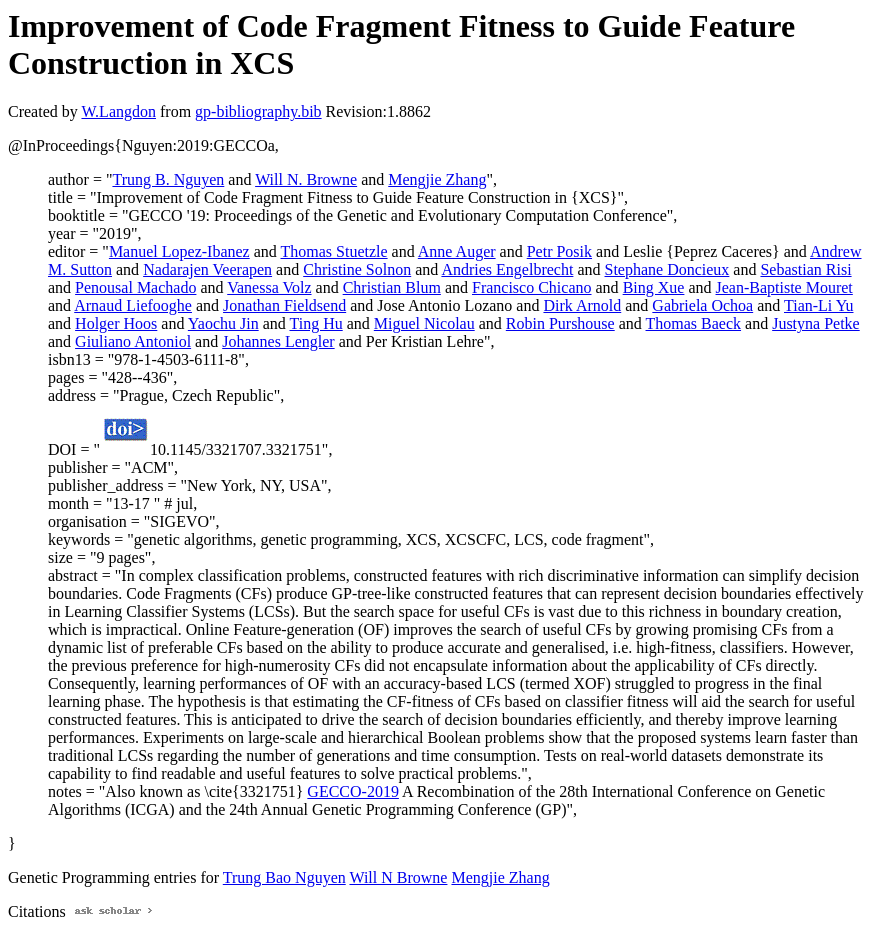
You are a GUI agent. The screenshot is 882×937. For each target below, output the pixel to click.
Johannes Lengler (278, 341)
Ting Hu (315, 323)
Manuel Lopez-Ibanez (179, 251)
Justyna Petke (816, 323)
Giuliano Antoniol (133, 341)
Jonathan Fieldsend (284, 305)
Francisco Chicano (532, 287)
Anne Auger (457, 251)
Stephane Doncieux (667, 269)
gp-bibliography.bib (258, 111)
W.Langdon (118, 111)
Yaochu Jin (223, 323)
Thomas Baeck (694, 323)
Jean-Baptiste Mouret (784, 287)
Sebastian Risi (805, 269)
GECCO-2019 (353, 791)
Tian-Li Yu (819, 305)
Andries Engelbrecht (507, 269)
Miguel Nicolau (424, 323)
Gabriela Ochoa (702, 305)
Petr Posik (559, 251)
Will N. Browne (306, 179)
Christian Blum (392, 287)
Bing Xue (654, 287)
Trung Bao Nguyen (284, 877)
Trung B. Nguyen (168, 179)
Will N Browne (398, 877)
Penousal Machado (135, 287)
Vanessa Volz (269, 287)
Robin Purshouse (560, 323)
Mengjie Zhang (437, 179)
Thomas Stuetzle (334, 251)
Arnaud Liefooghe (133, 305)
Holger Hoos (116, 323)
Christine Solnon (357, 269)
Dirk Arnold (582, 305)
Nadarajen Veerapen (207, 269)
